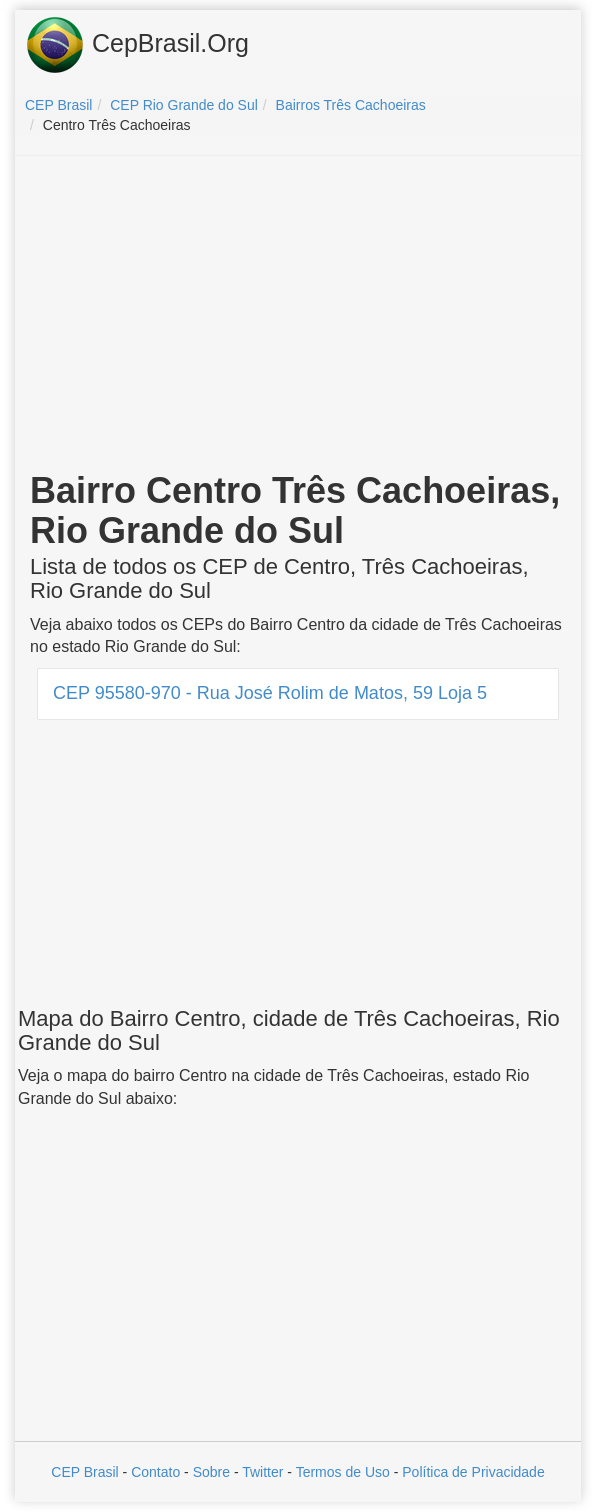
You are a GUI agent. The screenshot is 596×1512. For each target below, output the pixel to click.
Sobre (211, 1472)
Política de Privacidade (473, 1472)
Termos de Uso (343, 1472)
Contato (155, 1472)
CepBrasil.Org (137, 45)
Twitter (262, 1472)
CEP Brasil (84, 1472)
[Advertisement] (298, 316)
